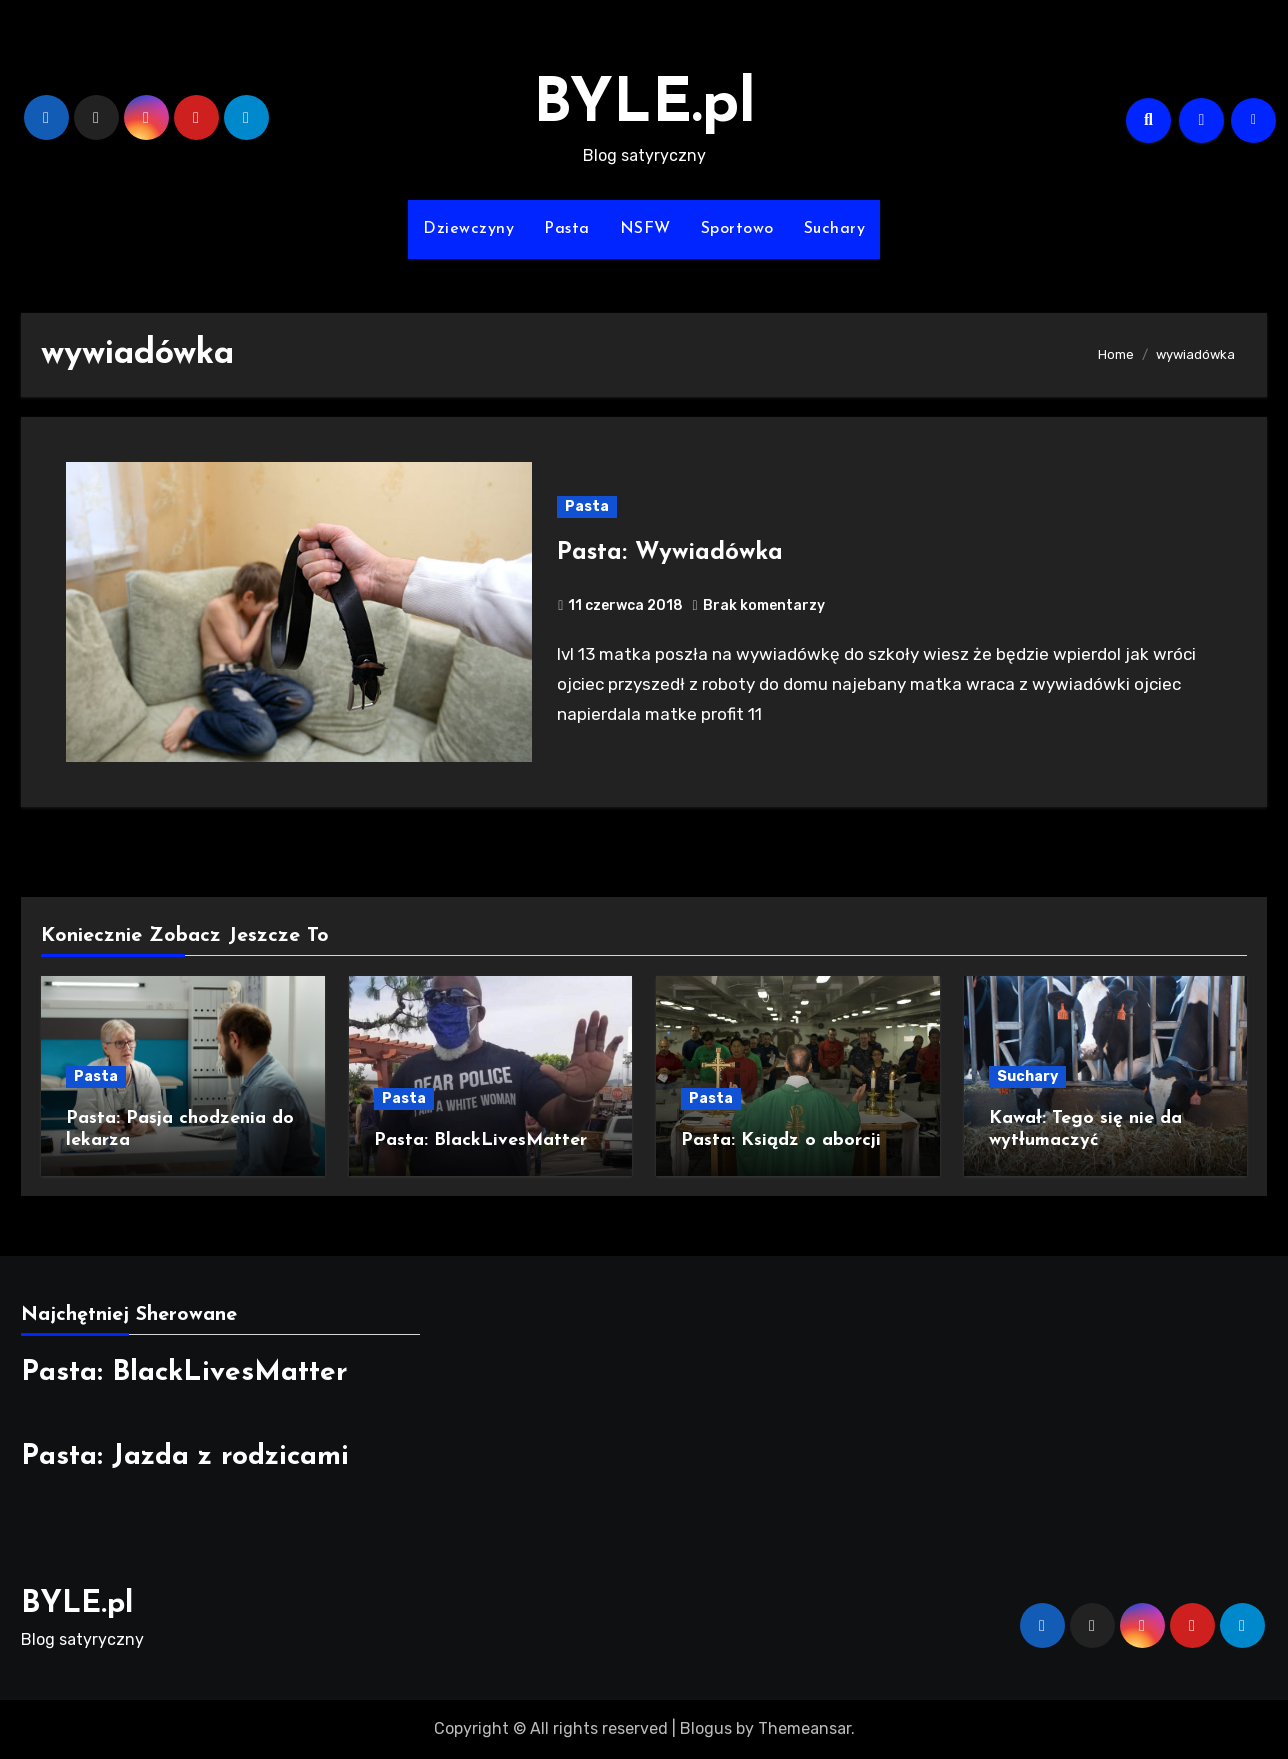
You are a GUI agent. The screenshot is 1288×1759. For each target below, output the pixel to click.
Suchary (835, 229)
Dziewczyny (468, 229)
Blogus (706, 1728)
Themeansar (804, 1728)
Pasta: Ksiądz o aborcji (781, 1140)
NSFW (645, 229)
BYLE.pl (644, 106)
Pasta (567, 229)
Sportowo (737, 229)
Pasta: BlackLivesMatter (480, 1140)
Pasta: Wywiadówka (670, 553)
